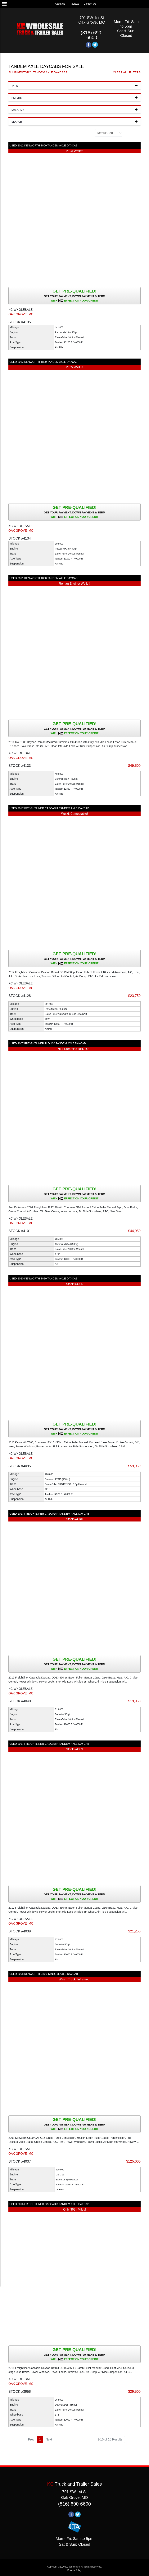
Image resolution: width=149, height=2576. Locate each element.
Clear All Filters (127, 72)
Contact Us (90, 3)
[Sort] (108, 132)
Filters (74, 97)
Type (74, 85)
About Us (60, 3)
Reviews (74, 3)
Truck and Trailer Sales (74, 2484)
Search (74, 121)
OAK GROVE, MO (21, 314)
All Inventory (19, 72)
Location (74, 109)
